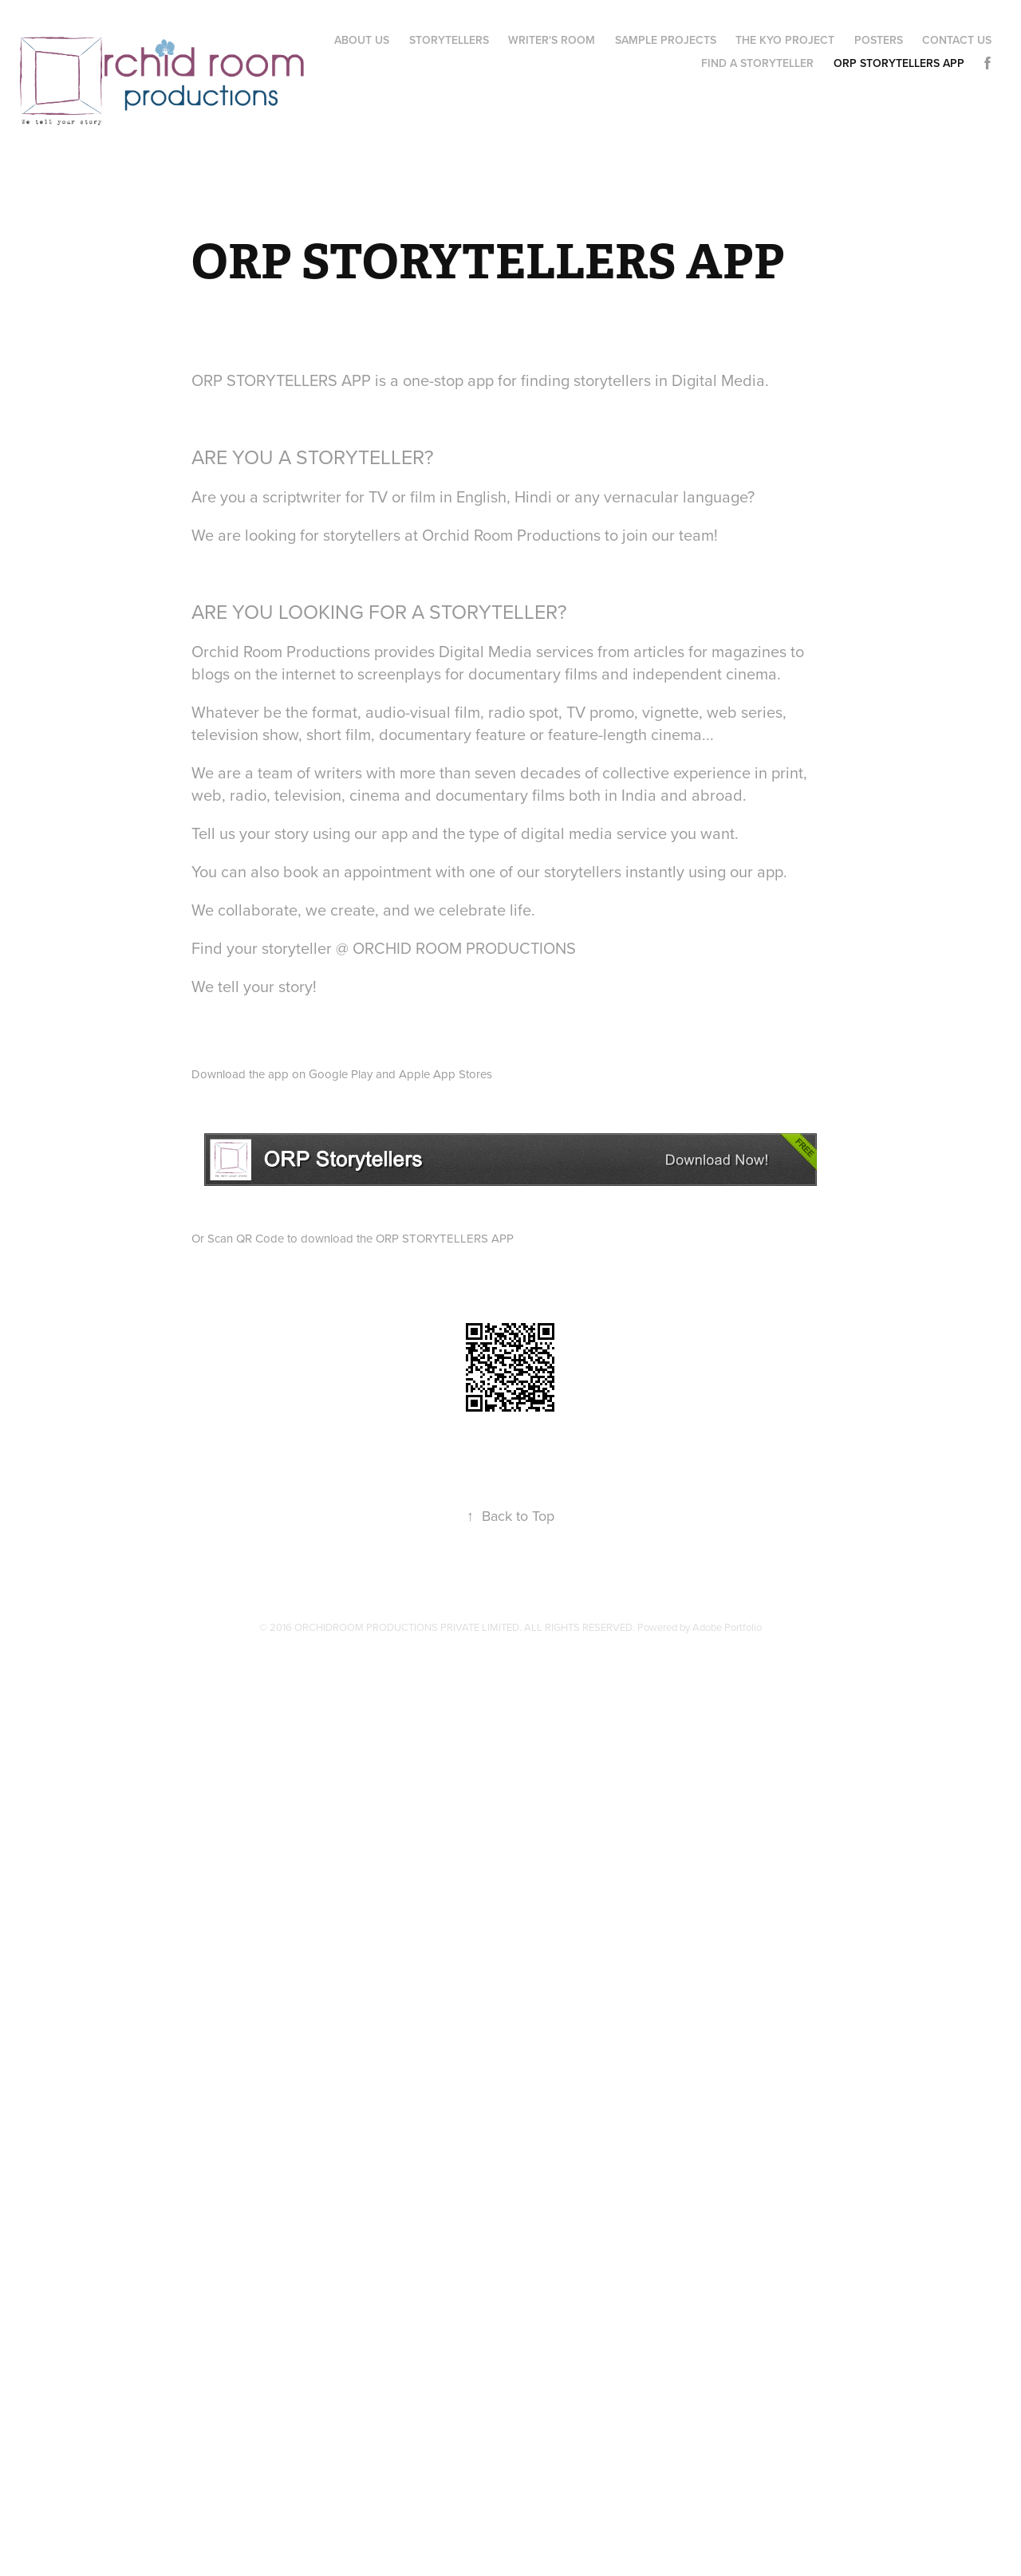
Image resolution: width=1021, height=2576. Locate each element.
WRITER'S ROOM (551, 40)
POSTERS (878, 40)
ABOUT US (361, 40)
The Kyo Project (784, 40)
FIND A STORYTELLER (757, 63)
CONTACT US (956, 40)
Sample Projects (665, 40)
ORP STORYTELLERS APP (899, 63)
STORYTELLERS (449, 40)
